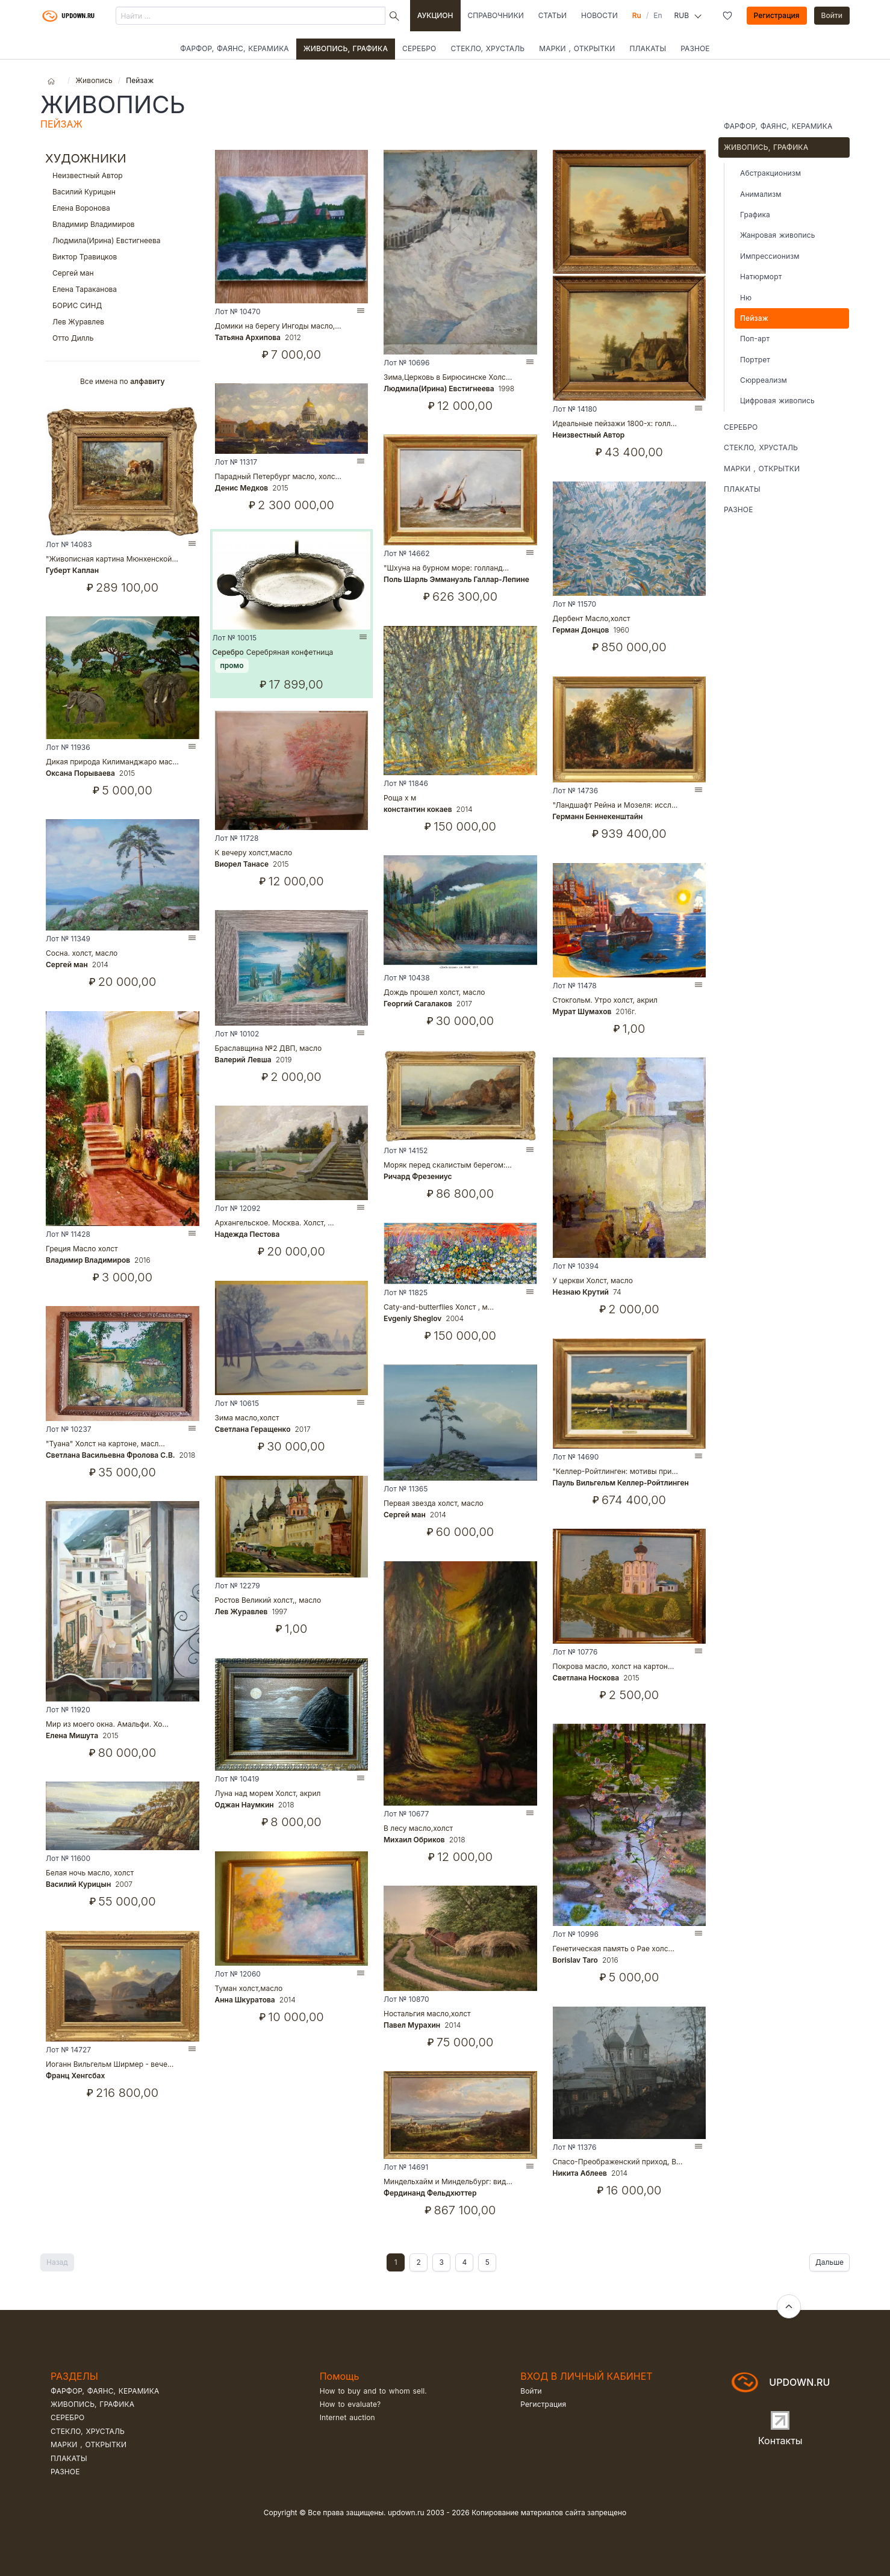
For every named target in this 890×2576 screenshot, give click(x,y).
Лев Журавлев (122, 322)
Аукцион (435, 15)
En (657, 15)
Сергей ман (122, 273)
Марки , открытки (577, 48)
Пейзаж (754, 318)
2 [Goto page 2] (419, 2262)
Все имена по (122, 381)
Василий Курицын (122, 192)
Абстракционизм (770, 173)
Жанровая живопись (777, 235)
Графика (755, 214)
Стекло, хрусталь (487, 48)
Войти (832, 15)
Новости (599, 15)
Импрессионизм (770, 256)
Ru (636, 15)
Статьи (552, 15)
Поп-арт (755, 338)
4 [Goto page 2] (464, 2262)
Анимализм (761, 194)
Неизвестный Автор (122, 175)
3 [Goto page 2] (442, 2262)
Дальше (829, 2262)
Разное (695, 48)
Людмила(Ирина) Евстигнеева (122, 240)
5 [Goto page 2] (487, 2262)
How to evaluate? (350, 2404)
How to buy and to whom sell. (373, 2390)
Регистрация (777, 15)
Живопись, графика (345, 48)
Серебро (419, 48)
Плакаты (647, 48)
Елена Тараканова (122, 289)
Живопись (93, 80)
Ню (746, 297)
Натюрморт (761, 276)
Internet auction (347, 2417)
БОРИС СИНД (122, 305)
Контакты (780, 2441)
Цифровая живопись (777, 400)
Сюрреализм (763, 380)
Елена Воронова (122, 208)
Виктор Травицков (122, 257)
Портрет (755, 359)
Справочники (496, 15)
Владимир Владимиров (122, 224)
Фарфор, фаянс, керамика (234, 48)
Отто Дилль (122, 338)
